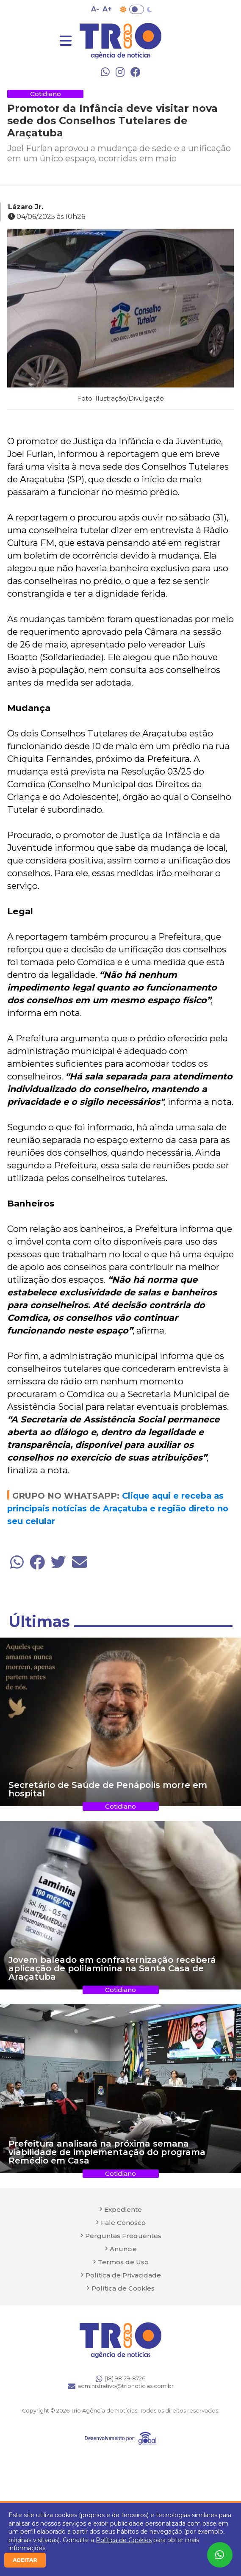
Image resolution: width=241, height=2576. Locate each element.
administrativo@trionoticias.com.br (121, 2386)
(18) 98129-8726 (120, 2378)
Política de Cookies (124, 2540)
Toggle (136, 9)
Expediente (123, 2209)
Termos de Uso (123, 2262)
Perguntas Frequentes (123, 2236)
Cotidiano (45, 94)
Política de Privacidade (123, 2275)
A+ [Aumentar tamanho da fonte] (107, 9)
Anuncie (123, 2249)
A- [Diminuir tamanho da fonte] (95, 9)
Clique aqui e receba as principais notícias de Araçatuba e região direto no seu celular (117, 1508)
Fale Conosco (123, 2223)
